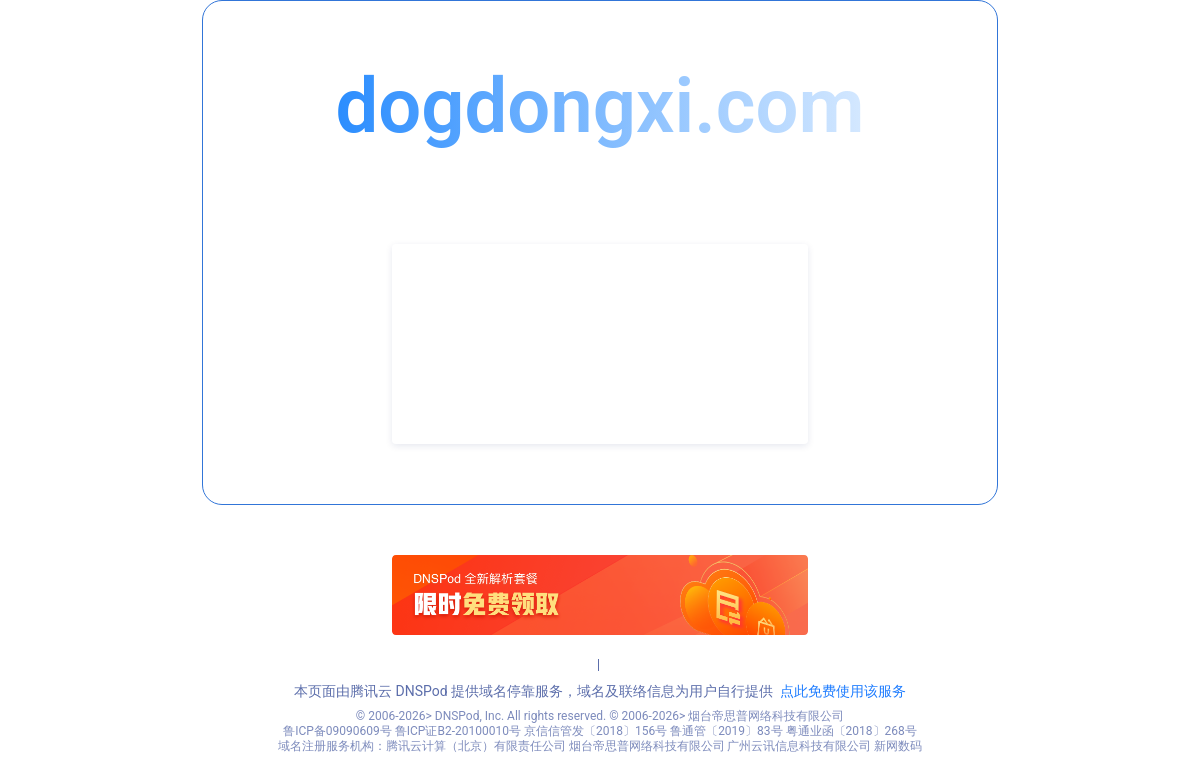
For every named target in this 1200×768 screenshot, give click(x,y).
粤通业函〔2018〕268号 (851, 731)
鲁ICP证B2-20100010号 (458, 731)
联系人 (445, 314)
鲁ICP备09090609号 (337, 731)
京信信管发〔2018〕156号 (595, 731)
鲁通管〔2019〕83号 (726, 731)
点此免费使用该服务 (843, 691)
